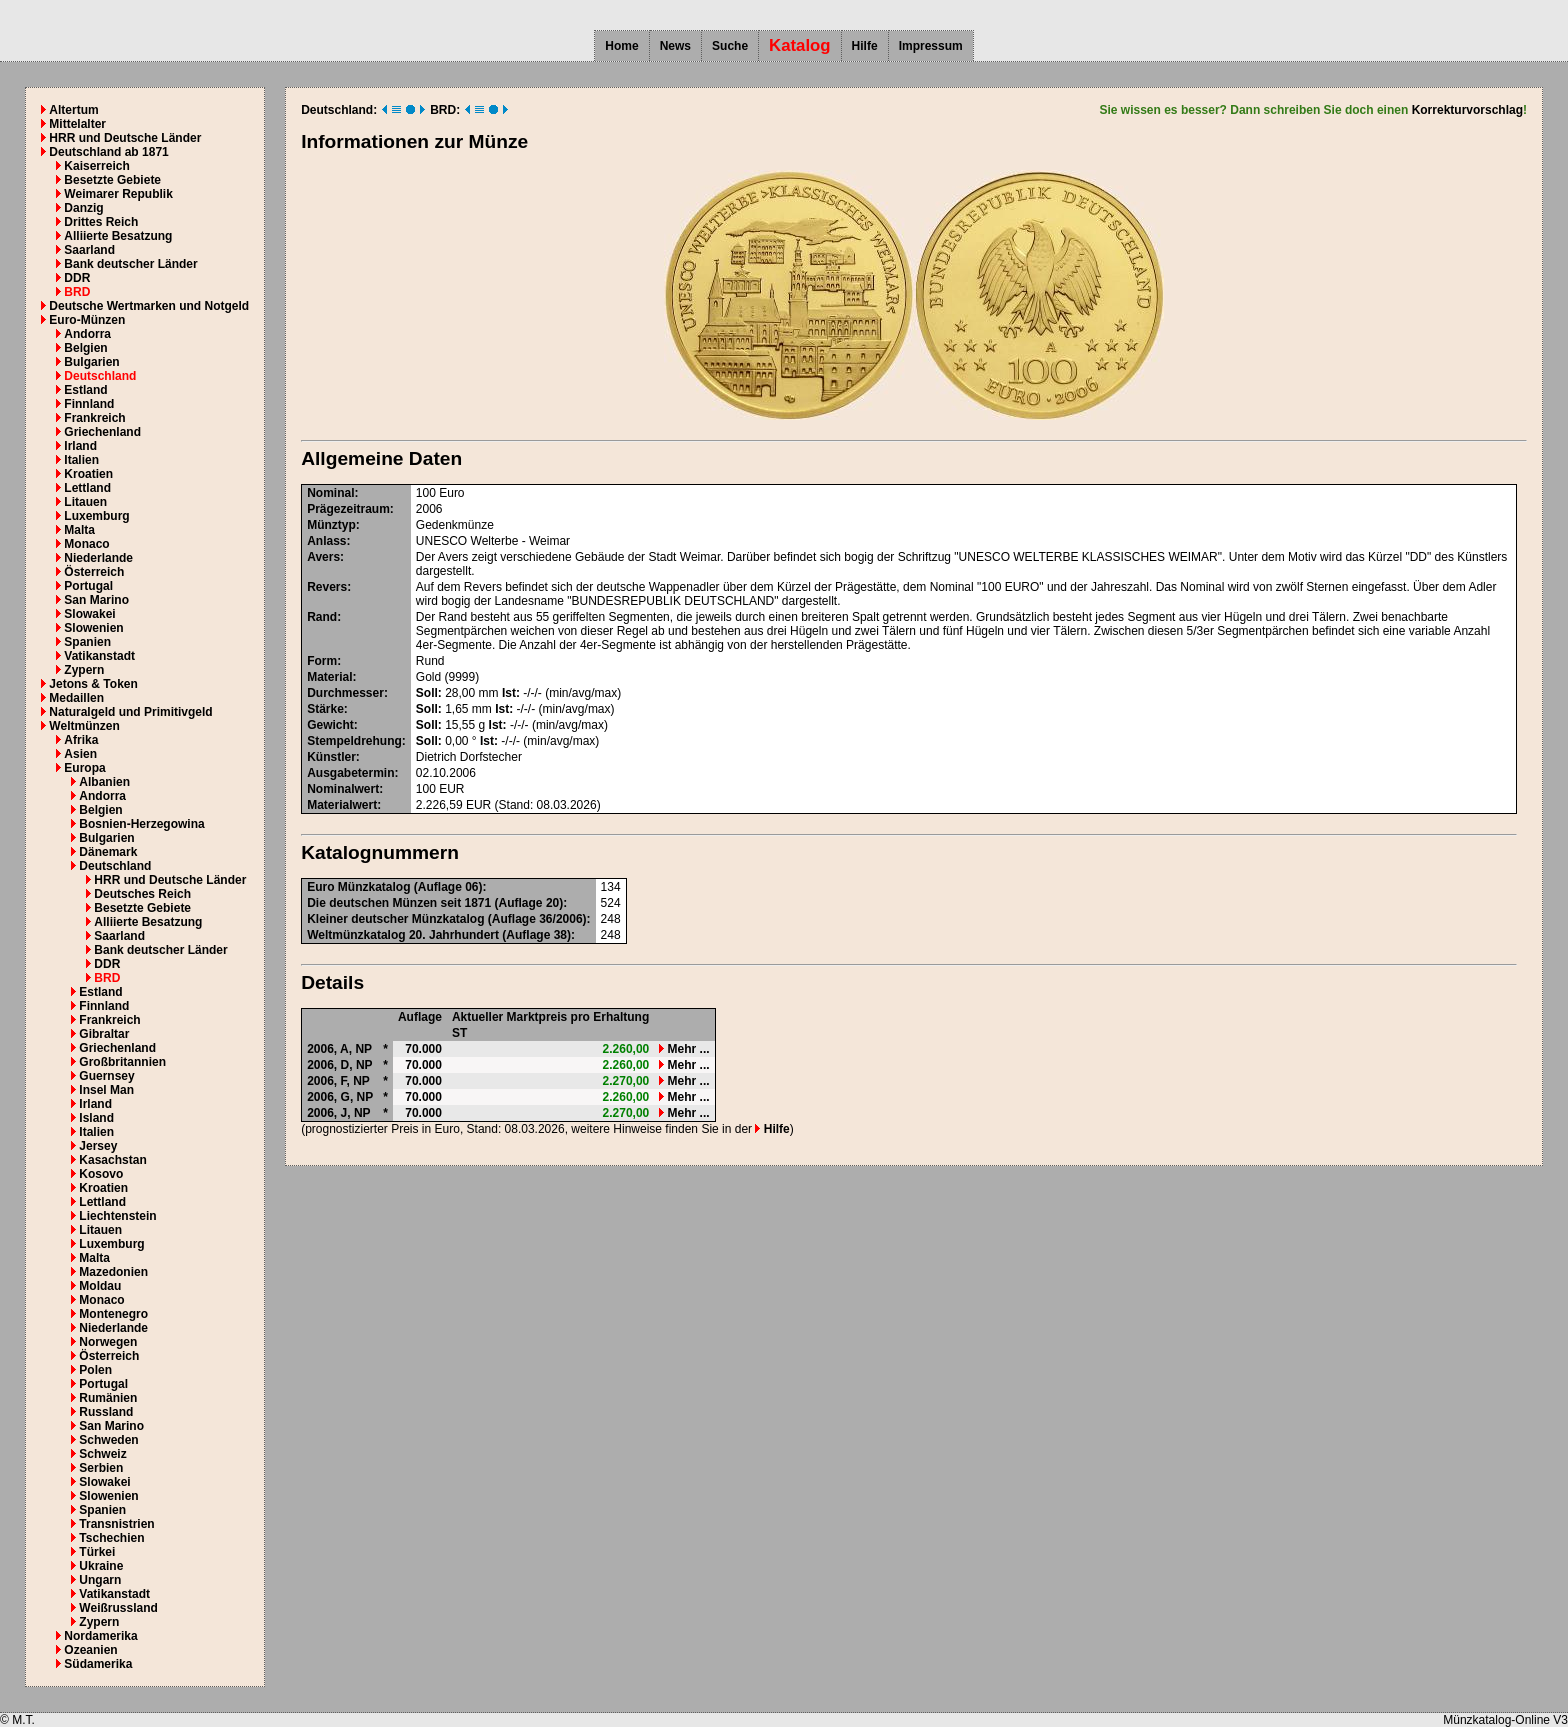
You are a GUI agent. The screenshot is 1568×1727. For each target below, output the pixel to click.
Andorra (87, 334)
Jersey (98, 1146)
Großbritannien (122, 1062)
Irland (80, 446)
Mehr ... (684, 1049)
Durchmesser (345, 693)
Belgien (85, 348)
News (675, 46)
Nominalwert (343, 789)
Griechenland (102, 432)
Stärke (325, 709)
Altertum (73, 110)
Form (322, 661)
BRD (77, 292)
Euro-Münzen (87, 320)
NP (363, 1049)
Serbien (101, 1468)
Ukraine (101, 1566)
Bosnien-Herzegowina (141, 824)
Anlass (326, 541)
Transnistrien (116, 1524)
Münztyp (331, 525)
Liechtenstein (117, 1216)
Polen (95, 1370)
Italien (81, 460)
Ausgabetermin (350, 773)
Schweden (108, 1440)
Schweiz (102, 1454)
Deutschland (100, 376)
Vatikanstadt (99, 656)
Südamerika (98, 1664)
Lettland (87, 488)
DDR (77, 278)
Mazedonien (113, 1272)
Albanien (104, 782)
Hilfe (865, 46)
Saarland (89, 250)
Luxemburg (96, 516)
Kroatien (88, 474)
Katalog (800, 45)
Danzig (83, 208)
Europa (84, 768)
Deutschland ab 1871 (108, 152)
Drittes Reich (101, 222)
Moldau (100, 1286)
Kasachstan (112, 1160)
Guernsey (106, 1076)
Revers (327, 587)
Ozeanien (90, 1650)
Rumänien (108, 1398)
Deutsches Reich (142, 894)
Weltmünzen (84, 726)
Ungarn (100, 1580)
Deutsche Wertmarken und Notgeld (149, 306)
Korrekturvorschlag (1467, 110)
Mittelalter (77, 124)
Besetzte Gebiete (112, 180)
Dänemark (108, 852)
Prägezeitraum (348, 509)
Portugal (88, 586)
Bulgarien (91, 362)
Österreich (94, 572)
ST (459, 1033)
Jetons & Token (93, 684)
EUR (451, 789)
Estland (85, 390)
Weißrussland (118, 1608)
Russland (106, 1412)
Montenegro (113, 1314)
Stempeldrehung (354, 741)
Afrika (81, 740)
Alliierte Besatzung (118, 236)
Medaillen (76, 698)
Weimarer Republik (118, 194)
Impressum (931, 46)
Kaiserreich (96, 166)
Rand (322, 617)
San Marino (96, 600)
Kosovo (101, 1174)
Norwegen (108, 1342)
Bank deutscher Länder (130, 264)
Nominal (330, 493)
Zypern (84, 670)
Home (621, 46)
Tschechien (111, 1538)
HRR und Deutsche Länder (125, 138)
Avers (323, 557)
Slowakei (89, 614)
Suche (730, 46)
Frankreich (94, 418)
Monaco (86, 544)
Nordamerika (100, 1636)
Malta (79, 530)
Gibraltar (104, 1034)
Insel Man (106, 1090)
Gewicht (330, 725)
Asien (80, 754)
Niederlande (98, 558)
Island (96, 1118)
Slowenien (93, 628)
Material (329, 677)
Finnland (89, 404)
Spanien (87, 642)
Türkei (97, 1552)
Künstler (331, 757)
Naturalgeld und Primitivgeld (130, 712)
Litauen (85, 502)
